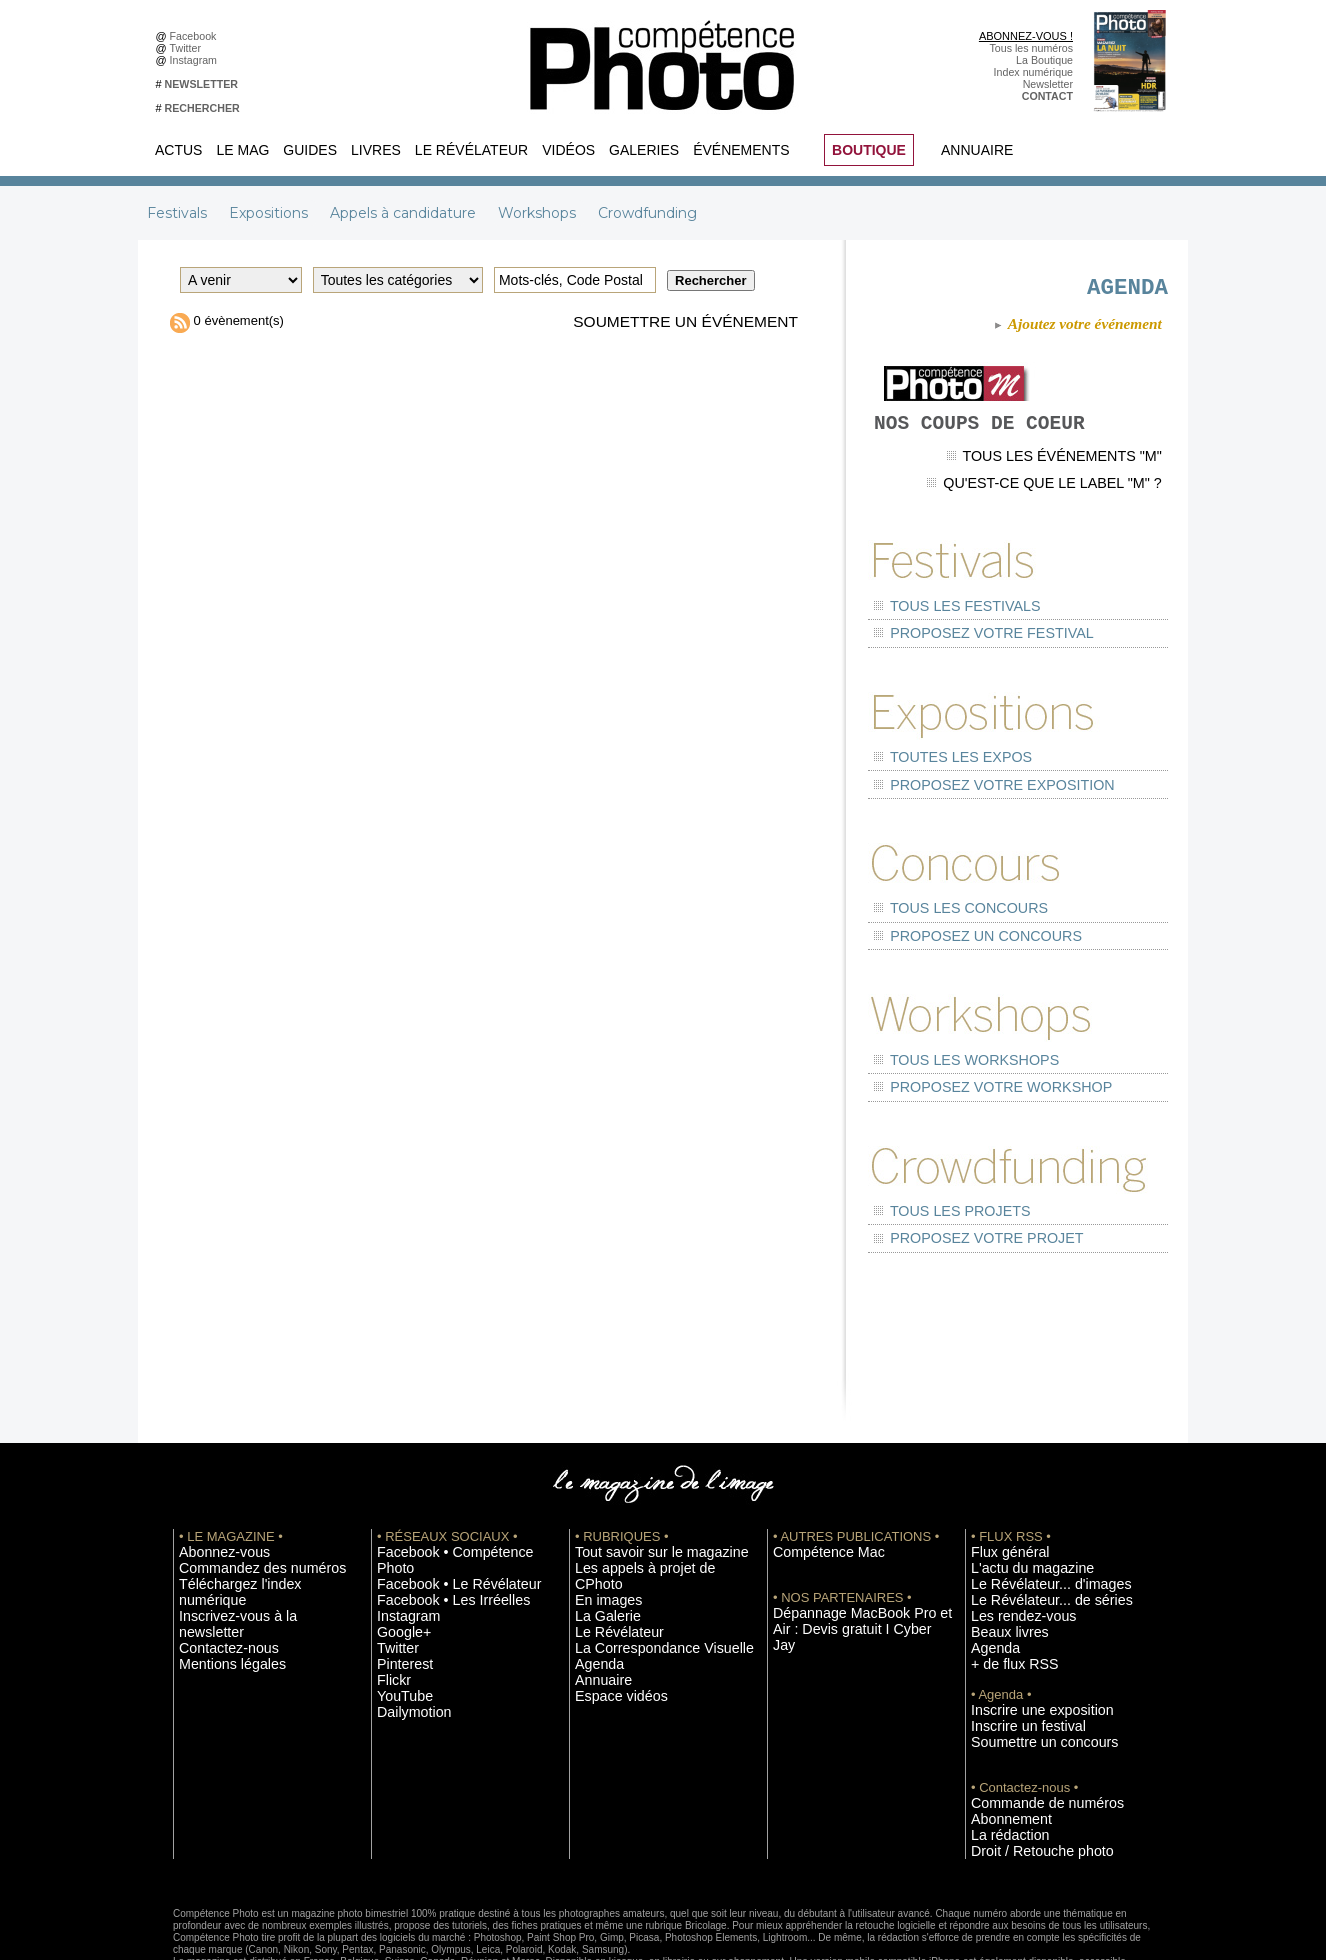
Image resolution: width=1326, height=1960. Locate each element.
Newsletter (1048, 84)
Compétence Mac (815, 1487)
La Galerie (599, 1532)
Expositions (270, 213)
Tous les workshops (947, 1028)
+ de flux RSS (1003, 1592)
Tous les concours (943, 896)
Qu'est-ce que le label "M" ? (1069, 518)
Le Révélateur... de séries (1031, 1532)
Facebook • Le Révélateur (438, 1502)
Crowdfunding (647, 213)
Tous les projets (936, 1160)
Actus (178, 150)
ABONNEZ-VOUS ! (1026, 36)
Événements (741, 150)
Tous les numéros (1031, 48)
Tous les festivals (940, 631)
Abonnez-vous (213, 1487)
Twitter (188, 48)
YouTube (398, 1607)
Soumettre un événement (667, 323)
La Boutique (1044, 60)
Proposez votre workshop (968, 1046)
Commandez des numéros (241, 1502)
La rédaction (1000, 1757)
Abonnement (1001, 1742)
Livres (376, 150)
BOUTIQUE (869, 150)
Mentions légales (219, 1562)
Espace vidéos (609, 1607)
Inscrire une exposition (1024, 1637)
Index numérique (1033, 72)
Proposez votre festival (960, 650)
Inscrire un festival (1014, 1652)
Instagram (196, 60)
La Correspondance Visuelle (642, 1562)
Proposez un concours (956, 914)
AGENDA (1078, 286)
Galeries (644, 150)
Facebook (196, 36)
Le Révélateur (471, 150)
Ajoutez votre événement (1068, 331)
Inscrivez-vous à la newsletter (249, 1532)
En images (600, 1517)
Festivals (179, 213)
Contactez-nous (216, 1547)
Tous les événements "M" (1077, 501)
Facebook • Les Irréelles (434, 1517)
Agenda (593, 1577)
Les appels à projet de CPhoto (646, 1502)
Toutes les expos (937, 764)
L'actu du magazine (1017, 1502)
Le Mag (242, 150)
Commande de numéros (1028, 1727)
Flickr (389, 1592)
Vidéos (568, 150)
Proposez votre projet (957, 1178)
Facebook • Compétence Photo (451, 1487)
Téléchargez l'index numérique (251, 1517)
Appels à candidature (405, 213)
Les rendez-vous (1010, 1547)
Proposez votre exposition (968, 782)
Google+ (397, 1547)
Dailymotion (405, 1622)
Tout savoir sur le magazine (640, 1487)
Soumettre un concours (1026, 1667)
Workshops (539, 213)
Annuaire (977, 150)
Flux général (1000, 1487)
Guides (310, 150)
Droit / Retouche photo (1024, 1772)
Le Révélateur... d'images (1031, 1517)
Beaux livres (1000, 1562)
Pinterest (398, 1577)
